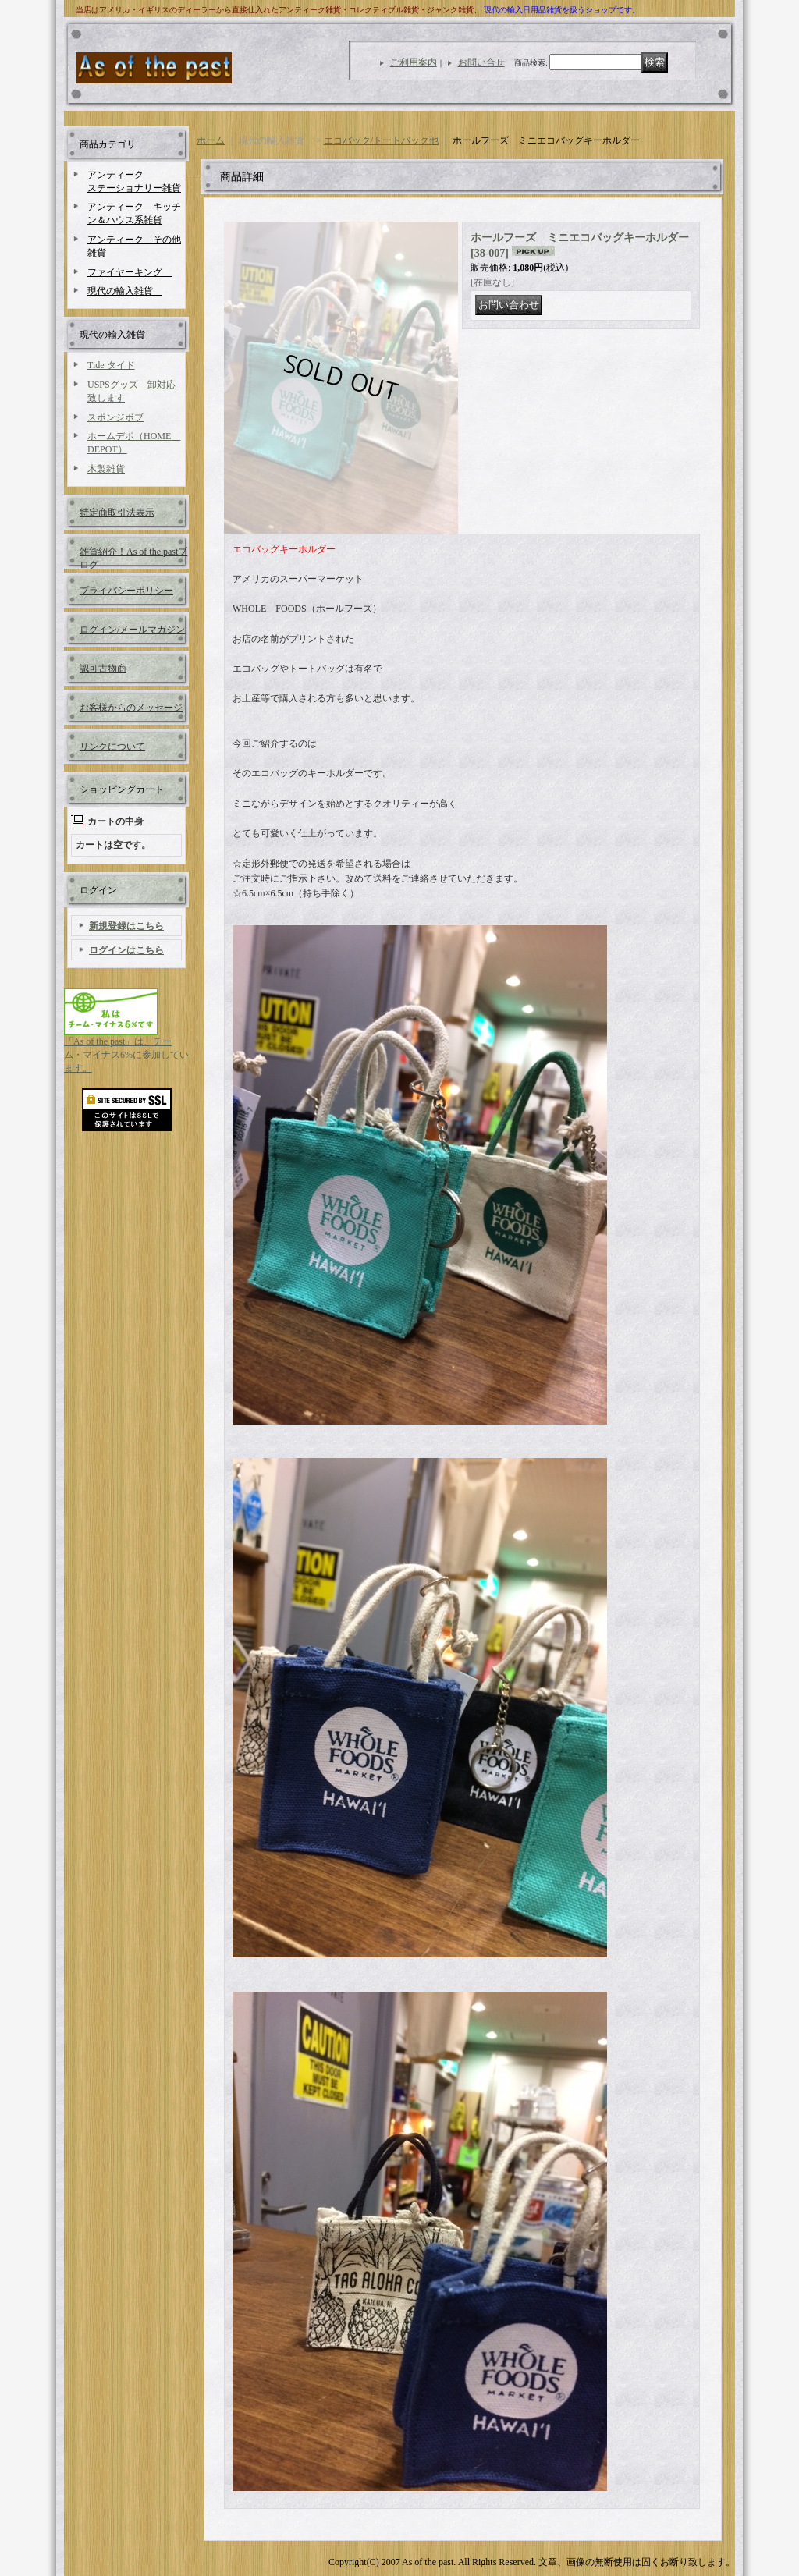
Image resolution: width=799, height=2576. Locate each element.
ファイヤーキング (129, 272)
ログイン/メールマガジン (132, 629)
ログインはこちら (126, 950)
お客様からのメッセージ (131, 707)
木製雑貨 (106, 468)
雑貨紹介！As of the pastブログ (133, 557)
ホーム (211, 140)
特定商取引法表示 (117, 512)
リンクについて (112, 746)
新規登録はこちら (126, 926)
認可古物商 (103, 668)
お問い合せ (481, 62)
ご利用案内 (413, 62)
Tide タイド (111, 365)
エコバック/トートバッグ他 (381, 140)
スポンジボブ (115, 417)
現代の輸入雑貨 (124, 291)
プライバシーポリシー (126, 590)
